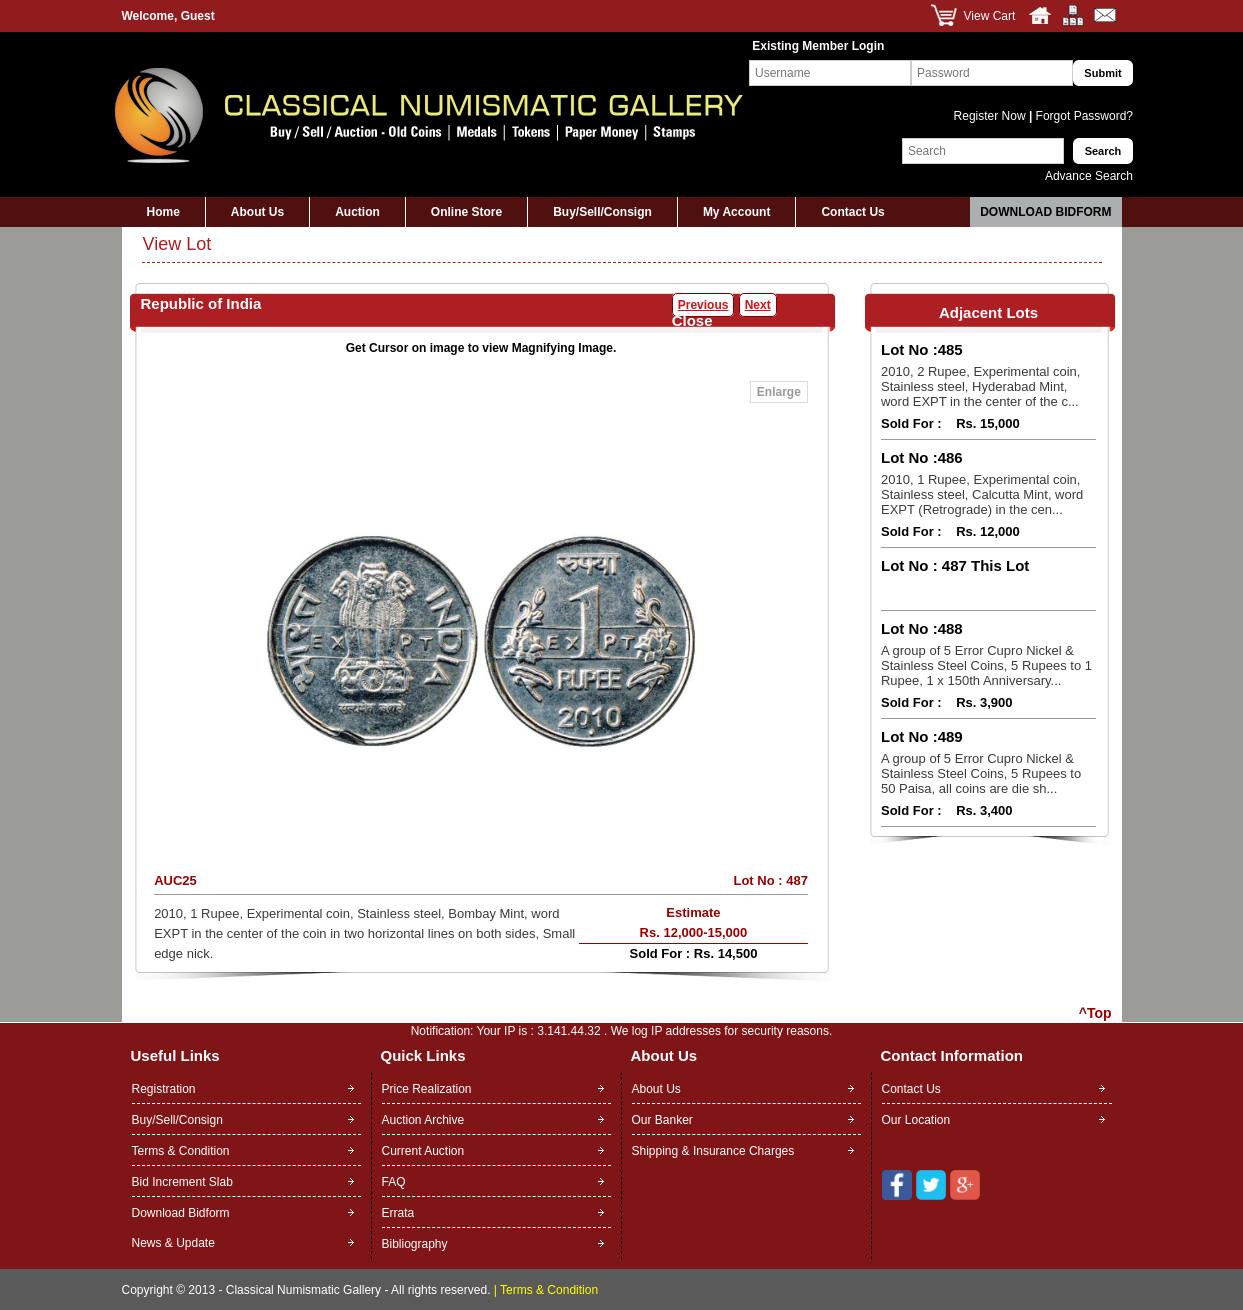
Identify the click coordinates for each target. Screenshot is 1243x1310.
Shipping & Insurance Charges (713, 1151)
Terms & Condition (181, 1151)
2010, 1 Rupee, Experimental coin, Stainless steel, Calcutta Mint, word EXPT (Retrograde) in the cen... (982, 494)
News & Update (173, 1243)
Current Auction (423, 1151)
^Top (1095, 1013)
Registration (164, 1089)
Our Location (916, 1120)
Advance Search (1089, 176)
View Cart (990, 16)
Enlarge (779, 392)
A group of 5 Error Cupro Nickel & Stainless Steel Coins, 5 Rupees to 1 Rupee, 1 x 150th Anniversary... (986, 665)
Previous (703, 305)
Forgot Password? (1082, 116)
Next (758, 305)
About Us (257, 212)
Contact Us (852, 212)
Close (692, 320)
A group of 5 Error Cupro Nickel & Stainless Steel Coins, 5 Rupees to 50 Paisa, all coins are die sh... (981, 773)
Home (163, 212)
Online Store (466, 212)
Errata (398, 1213)
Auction (357, 212)
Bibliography (415, 1244)
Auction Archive (423, 1120)
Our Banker (662, 1120)
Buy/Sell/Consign (602, 212)
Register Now (991, 116)
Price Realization (427, 1089)
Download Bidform (1045, 212)
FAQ (394, 1182)
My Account (737, 212)
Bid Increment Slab (182, 1182)
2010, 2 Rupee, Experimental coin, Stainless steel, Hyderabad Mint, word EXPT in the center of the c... (980, 386)
